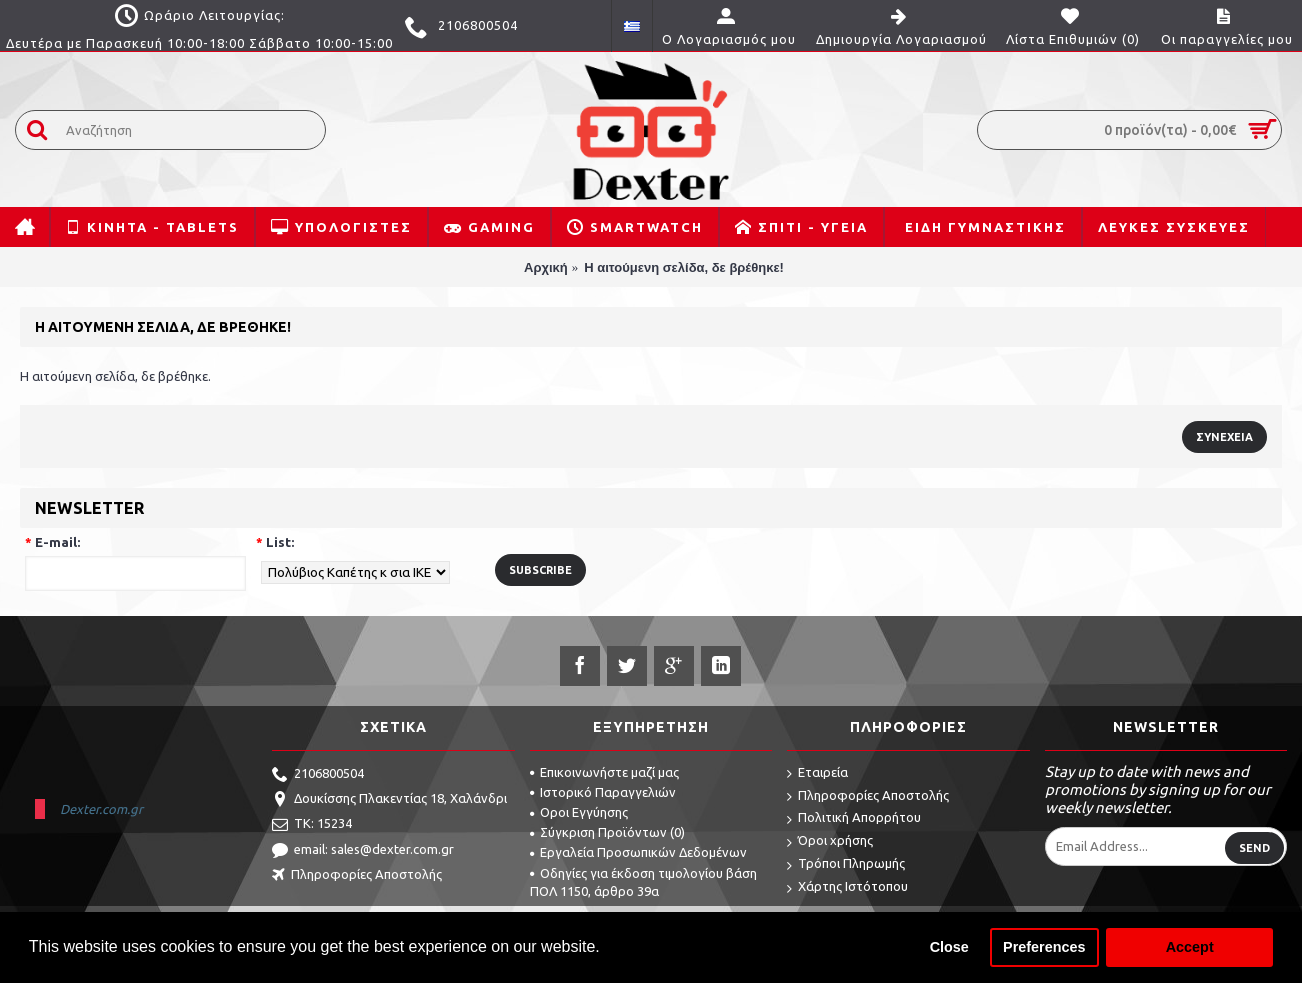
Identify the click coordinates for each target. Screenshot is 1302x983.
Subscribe (540, 570)
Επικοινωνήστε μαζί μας (604, 772)
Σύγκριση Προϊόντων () (607, 832)
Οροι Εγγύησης (579, 812)
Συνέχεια (1224, 437)
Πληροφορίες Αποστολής (357, 876)
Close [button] (949, 947)
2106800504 (318, 775)
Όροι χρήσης (830, 841)
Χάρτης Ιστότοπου (847, 887)
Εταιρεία (817, 773)
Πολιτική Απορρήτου (854, 818)
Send (1254, 848)
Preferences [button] (1044, 947)
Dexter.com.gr (101, 809)
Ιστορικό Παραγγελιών (603, 792)
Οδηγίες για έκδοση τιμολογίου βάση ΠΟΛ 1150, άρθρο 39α (643, 882)
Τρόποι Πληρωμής (846, 864)
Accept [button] (1190, 947)
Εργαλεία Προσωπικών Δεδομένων (638, 852)
